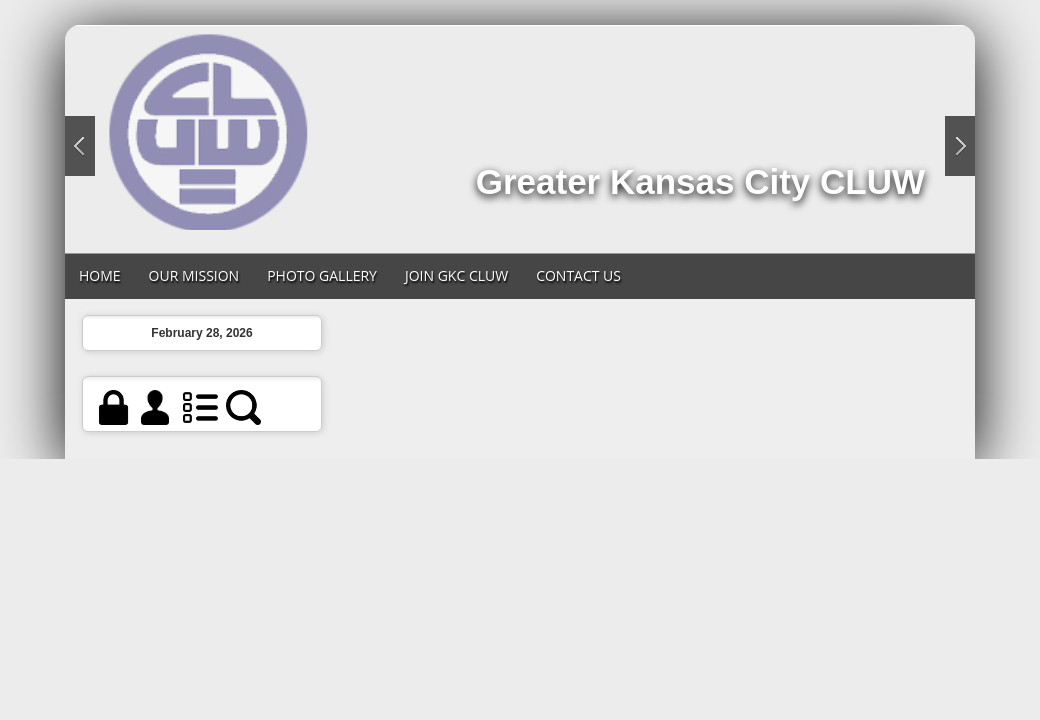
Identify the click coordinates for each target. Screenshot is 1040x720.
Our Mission (194, 275)
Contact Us (578, 275)
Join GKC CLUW (456, 275)
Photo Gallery (322, 275)
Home (100, 275)
